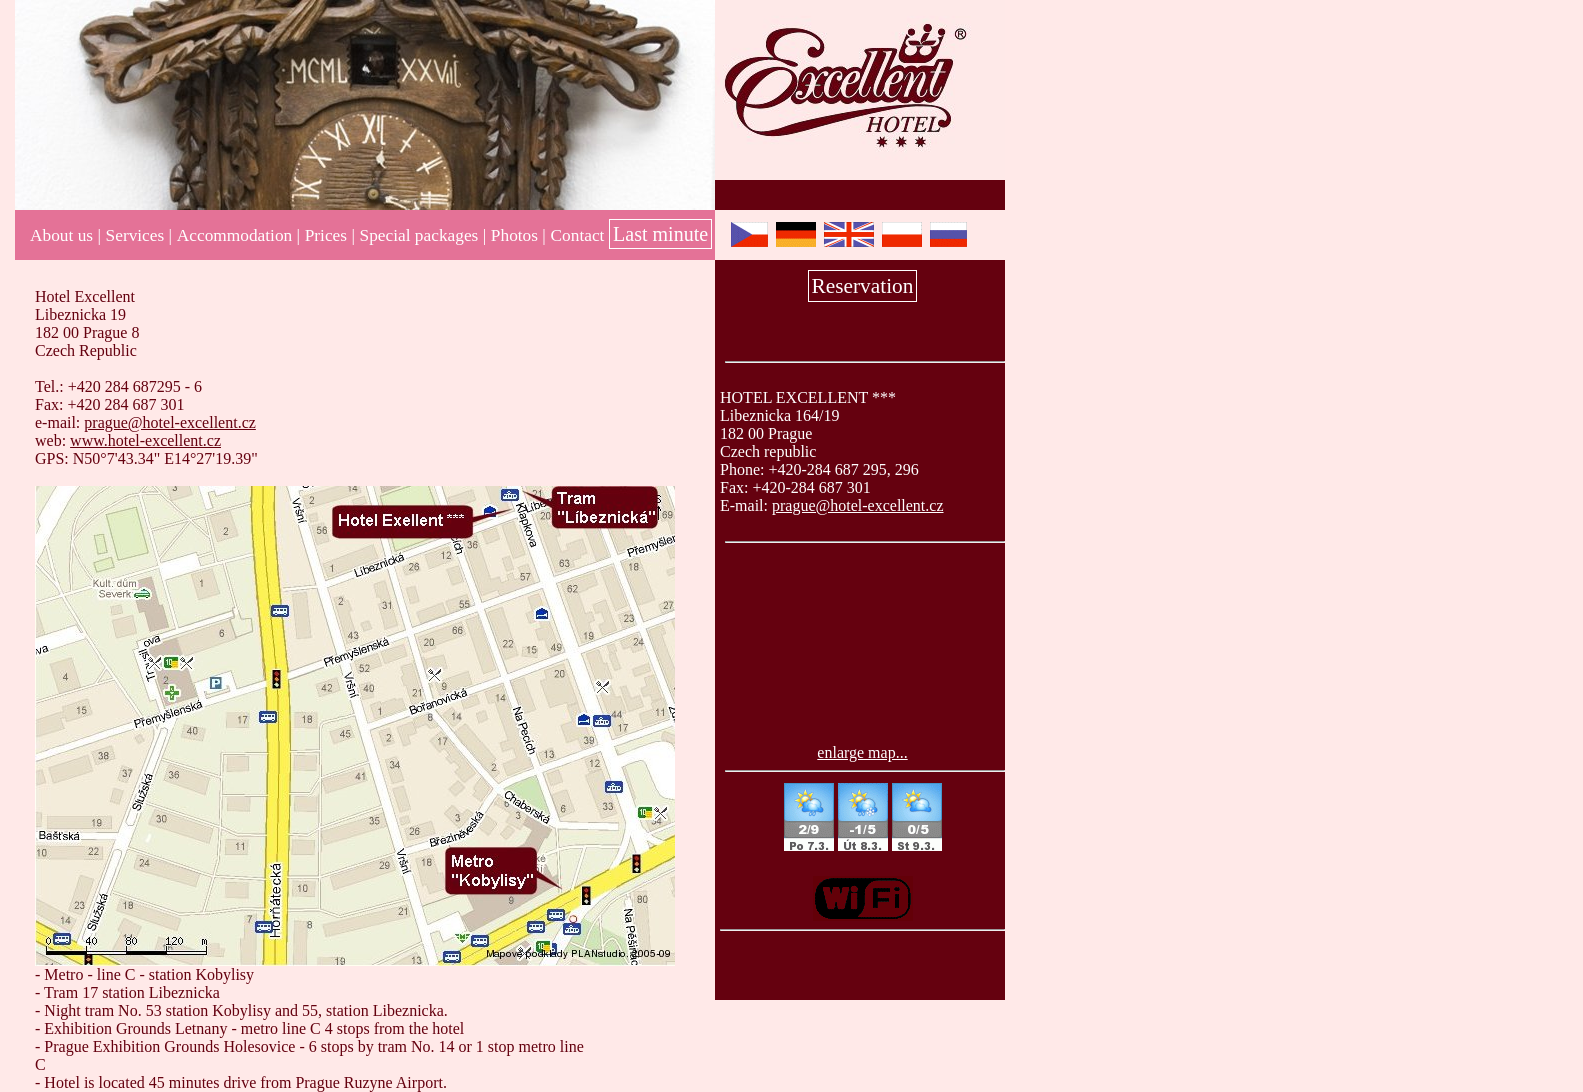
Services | (139, 235)
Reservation (863, 286)
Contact (578, 235)
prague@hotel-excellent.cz (858, 505)
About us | (65, 235)
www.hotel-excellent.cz (145, 440)
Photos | (518, 235)
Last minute (660, 234)
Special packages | (423, 235)
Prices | (330, 235)
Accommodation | (238, 235)
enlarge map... (862, 752)
